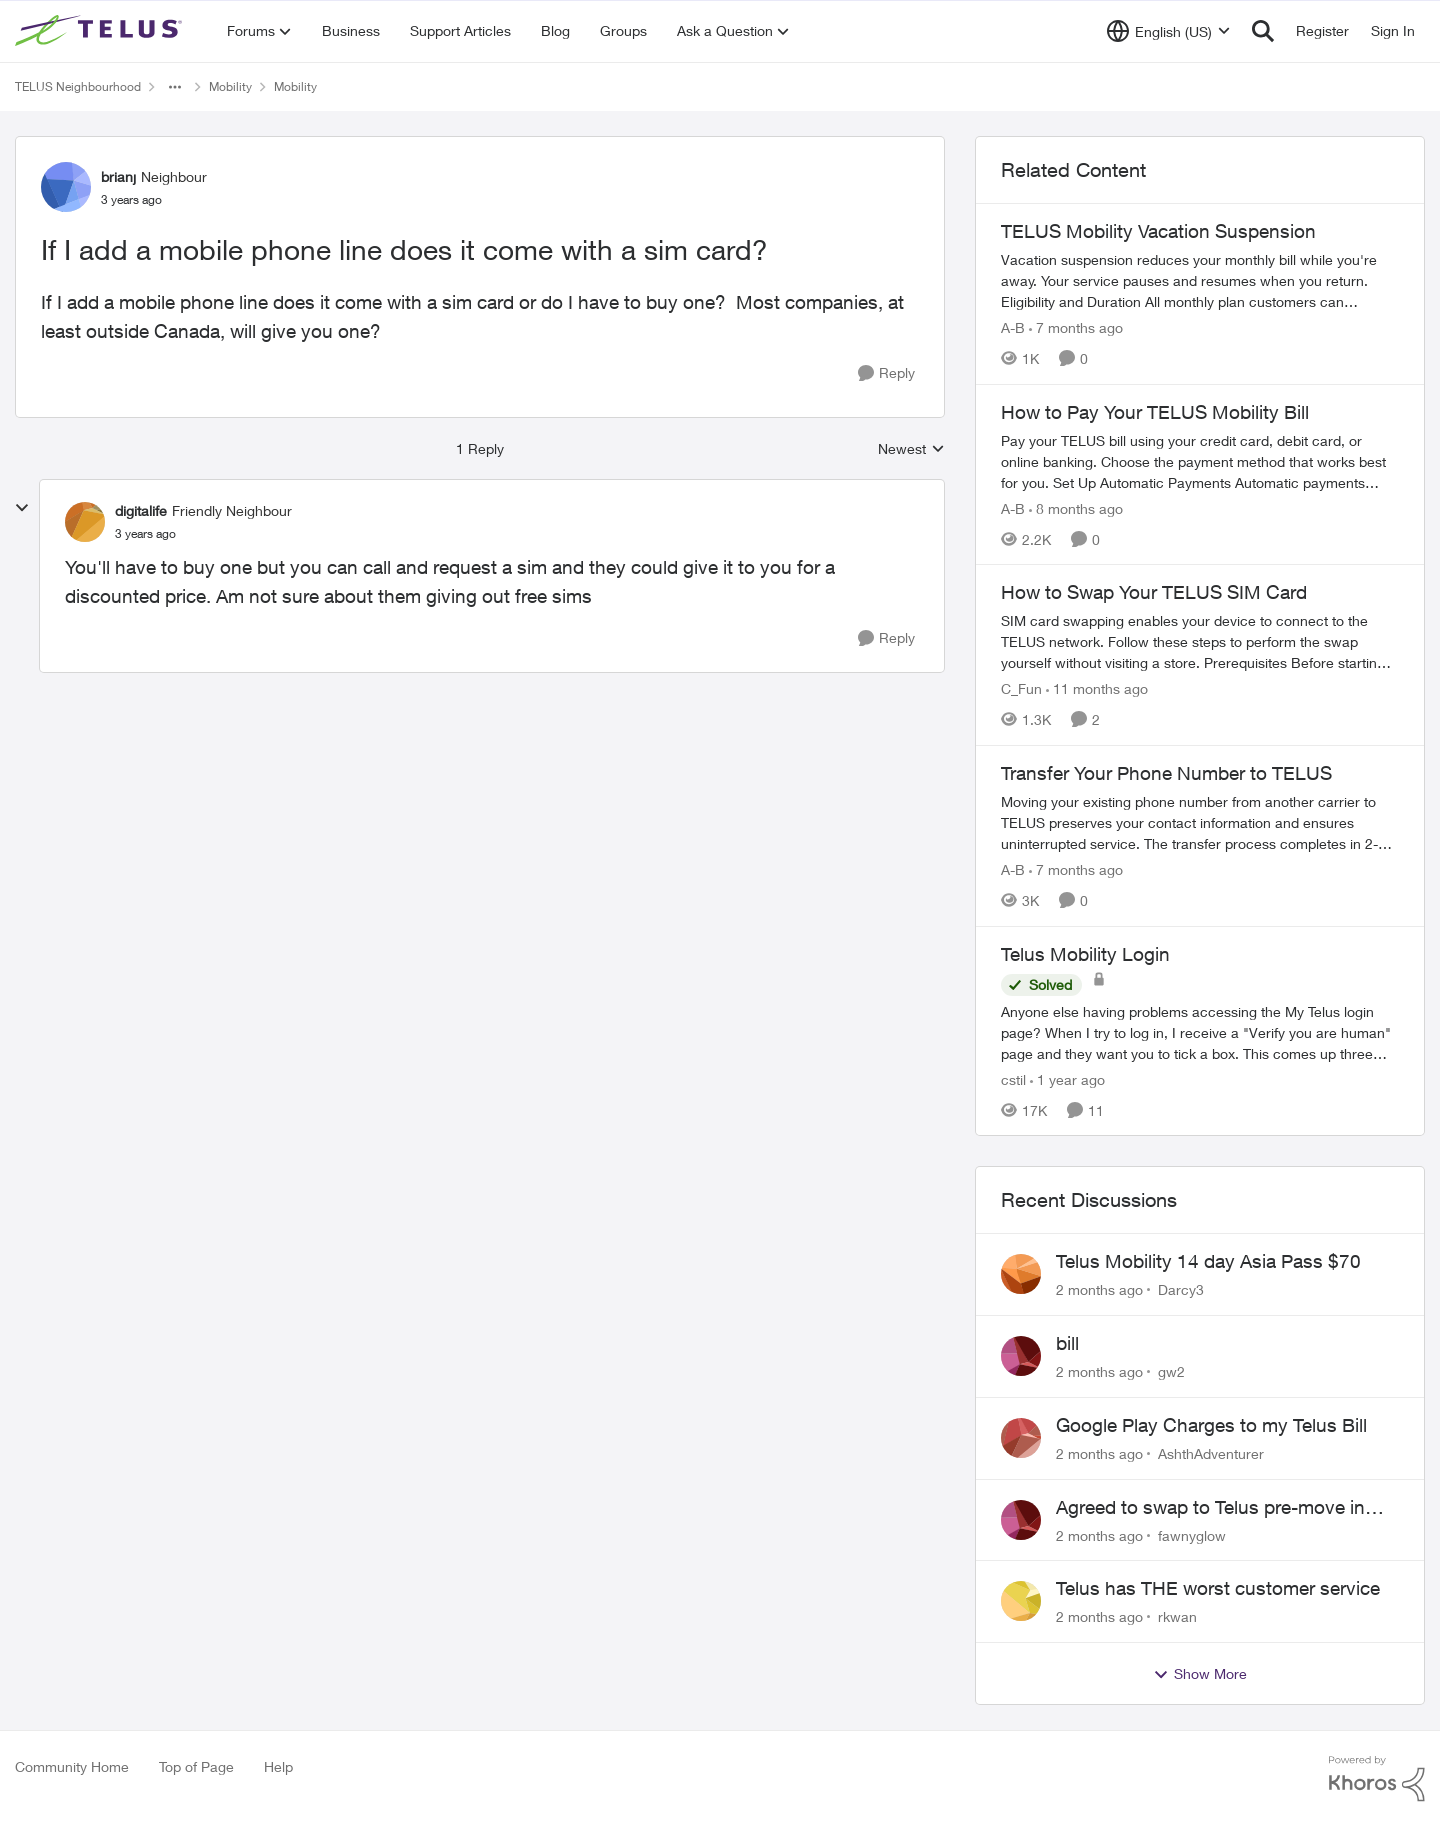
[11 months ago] (1097, 688)
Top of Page (196, 1766)
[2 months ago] (1099, 1289)
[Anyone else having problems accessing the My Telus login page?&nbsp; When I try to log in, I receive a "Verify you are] (1200, 1031)
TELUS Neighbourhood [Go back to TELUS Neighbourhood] (78, 86)
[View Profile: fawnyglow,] (1021, 1520)
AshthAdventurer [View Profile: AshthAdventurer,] (1211, 1453)
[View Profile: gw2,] (1021, 1356)
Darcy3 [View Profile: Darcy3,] (1181, 1289)
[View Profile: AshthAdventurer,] (1021, 1438)
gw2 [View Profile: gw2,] (1171, 1371)
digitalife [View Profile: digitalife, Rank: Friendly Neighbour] (141, 510)
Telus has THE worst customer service (1218, 1588)
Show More (1200, 1674)
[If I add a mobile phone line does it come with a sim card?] (145, 534)
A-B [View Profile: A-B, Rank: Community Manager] (1013, 327)
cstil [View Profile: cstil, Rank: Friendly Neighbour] (1013, 1078)
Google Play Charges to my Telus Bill (1211, 1425)
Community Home (72, 1766)
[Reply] (886, 373)
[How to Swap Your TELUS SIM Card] (1200, 641)
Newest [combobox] (911, 449)
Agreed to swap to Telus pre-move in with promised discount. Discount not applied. (1214, 1508)
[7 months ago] (1076, 327)
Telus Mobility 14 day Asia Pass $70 (1208, 1261)
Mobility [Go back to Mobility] (230, 86)
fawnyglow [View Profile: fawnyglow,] (1192, 1534)
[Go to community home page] (101, 31)
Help (278, 1766)
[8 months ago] (1076, 507)
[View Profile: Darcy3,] (1021, 1274)
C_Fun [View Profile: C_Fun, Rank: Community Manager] (1021, 688)
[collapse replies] (22, 508)
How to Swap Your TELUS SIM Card (1154, 592)
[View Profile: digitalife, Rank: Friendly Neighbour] (85, 522)
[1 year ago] (1067, 1078)
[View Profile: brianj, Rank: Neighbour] (66, 187)
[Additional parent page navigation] (175, 87)
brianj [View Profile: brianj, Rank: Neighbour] (118, 176)
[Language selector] (1168, 31)
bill (1067, 1343)
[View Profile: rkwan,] (1021, 1601)
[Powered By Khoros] (1377, 1779)
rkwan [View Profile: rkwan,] (1177, 1616)
